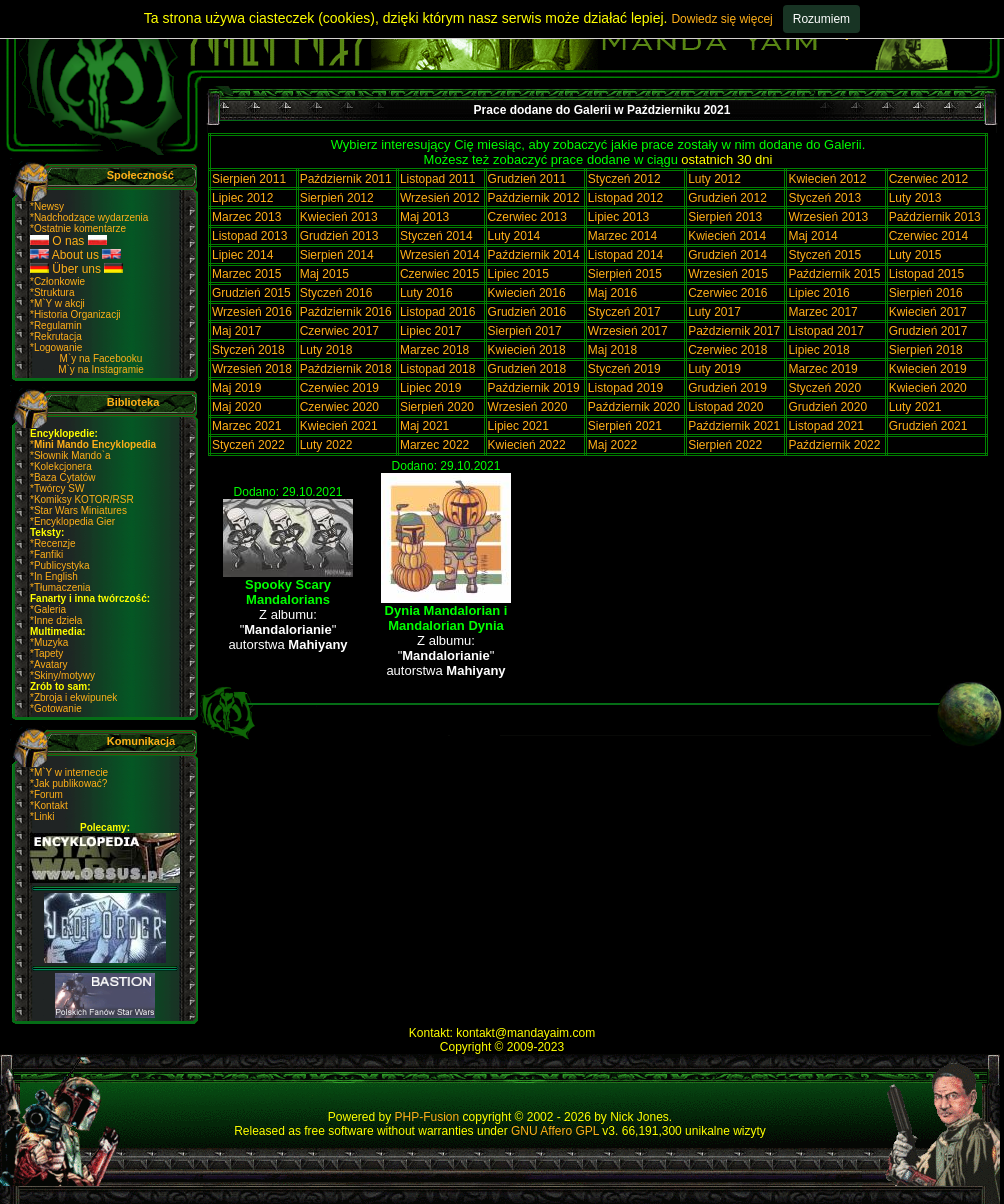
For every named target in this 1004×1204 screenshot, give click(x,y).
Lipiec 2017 (430, 331)
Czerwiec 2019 (339, 388)
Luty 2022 (326, 445)
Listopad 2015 (926, 274)
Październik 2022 (834, 445)
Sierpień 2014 (337, 255)
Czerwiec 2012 (928, 179)
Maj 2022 (612, 445)
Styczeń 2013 (824, 198)
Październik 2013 (935, 217)
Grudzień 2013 (339, 236)
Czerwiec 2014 (928, 236)
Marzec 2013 (246, 217)
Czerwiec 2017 (339, 331)
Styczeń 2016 (336, 293)
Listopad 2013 (249, 236)
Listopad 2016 (437, 312)
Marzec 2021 (246, 426)
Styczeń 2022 (248, 445)
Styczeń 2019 (624, 369)
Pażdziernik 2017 (734, 331)
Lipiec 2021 (518, 426)
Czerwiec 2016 (727, 293)
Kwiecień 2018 (527, 350)
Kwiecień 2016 (527, 293)
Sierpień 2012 (337, 198)
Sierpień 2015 (625, 274)
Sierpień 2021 (625, 426)
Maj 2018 (612, 350)
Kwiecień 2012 (827, 179)
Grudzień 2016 (527, 312)
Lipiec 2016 (818, 293)
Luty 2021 (915, 407)
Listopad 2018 (437, 369)
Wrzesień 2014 (440, 255)
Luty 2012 (714, 179)
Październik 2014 (534, 255)
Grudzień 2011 (527, 179)
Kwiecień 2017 (928, 312)
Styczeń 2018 (248, 350)
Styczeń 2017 (624, 312)
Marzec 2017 (822, 312)
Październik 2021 (734, 426)
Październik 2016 (346, 312)
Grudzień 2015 (251, 293)
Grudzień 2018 (527, 369)
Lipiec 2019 (430, 388)
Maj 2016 (612, 293)
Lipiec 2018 (818, 350)
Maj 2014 (812, 236)
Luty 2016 (426, 293)
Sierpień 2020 (437, 407)
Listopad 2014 (625, 255)
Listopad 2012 (625, 198)
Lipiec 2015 (518, 274)
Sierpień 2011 (249, 179)
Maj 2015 (324, 274)
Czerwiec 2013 (527, 217)
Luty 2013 (915, 198)
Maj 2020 (236, 407)
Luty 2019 (714, 369)
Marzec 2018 (434, 350)
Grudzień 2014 (727, 255)
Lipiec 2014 (242, 255)
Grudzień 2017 (928, 331)
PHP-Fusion (427, 1117)
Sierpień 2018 (926, 350)
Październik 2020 (634, 407)
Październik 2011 (346, 179)
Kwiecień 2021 (339, 426)
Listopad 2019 (625, 388)
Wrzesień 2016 (252, 312)
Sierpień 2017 (525, 331)
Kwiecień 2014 (727, 236)
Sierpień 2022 (725, 445)
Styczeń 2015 (824, 255)
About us (75, 255)
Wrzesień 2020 (528, 407)
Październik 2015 (834, 274)
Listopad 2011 (437, 179)
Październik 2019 (534, 388)
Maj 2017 (236, 331)
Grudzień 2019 (727, 388)
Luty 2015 (915, 255)
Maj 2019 (236, 388)
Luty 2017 (714, 312)
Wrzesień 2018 (252, 369)
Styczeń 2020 (824, 388)
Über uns (76, 269)
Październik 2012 (534, 198)
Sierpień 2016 (926, 293)
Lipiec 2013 (618, 217)
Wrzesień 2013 (828, 217)
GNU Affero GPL (555, 1131)
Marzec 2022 (434, 445)
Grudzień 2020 (827, 407)
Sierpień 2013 (725, 217)
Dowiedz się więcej (721, 19)
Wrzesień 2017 (628, 331)
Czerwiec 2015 (439, 274)
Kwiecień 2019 (928, 369)
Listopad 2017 (825, 331)
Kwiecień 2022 (527, 445)
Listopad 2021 (825, 426)
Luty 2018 (326, 350)
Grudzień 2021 (928, 426)
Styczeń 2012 (624, 179)
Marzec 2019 (822, 369)
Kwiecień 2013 (339, 217)
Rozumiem (821, 19)
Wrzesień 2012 (440, 198)
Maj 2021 (424, 426)
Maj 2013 (424, 217)
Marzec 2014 (622, 236)
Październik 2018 (346, 369)
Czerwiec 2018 (727, 350)
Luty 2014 (514, 236)
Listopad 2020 (725, 407)
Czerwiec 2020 (339, 407)
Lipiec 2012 (242, 198)
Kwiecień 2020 (928, 388)
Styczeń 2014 (436, 236)
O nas (68, 241)
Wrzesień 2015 (728, 274)
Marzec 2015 (246, 274)
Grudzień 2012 (727, 198)
